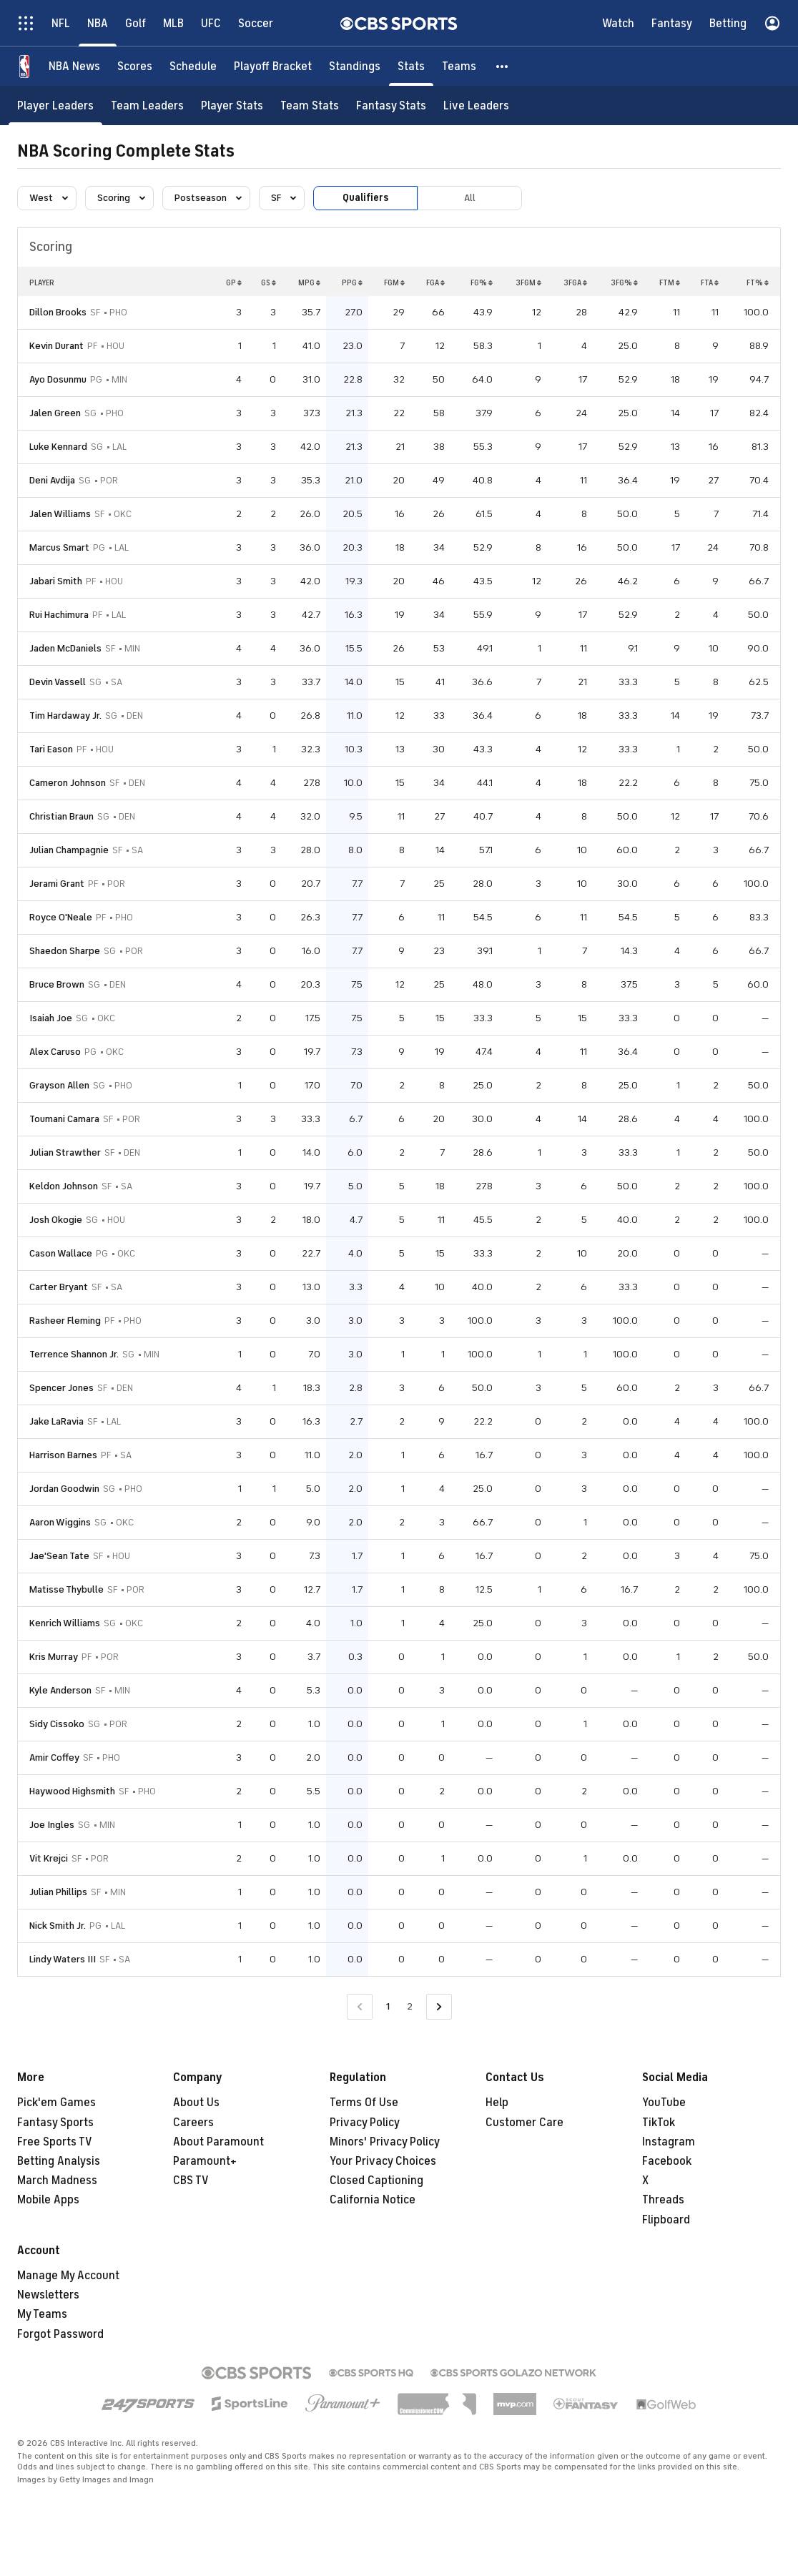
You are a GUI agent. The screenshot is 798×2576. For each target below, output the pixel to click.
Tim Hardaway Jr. (65, 715)
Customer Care (524, 2122)
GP (234, 282)
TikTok (658, 2122)
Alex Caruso (55, 1052)
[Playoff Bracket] (272, 66)
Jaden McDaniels (65, 648)
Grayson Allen (59, 1085)
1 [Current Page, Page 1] (388, 2006)
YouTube (664, 2102)
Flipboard (666, 2220)
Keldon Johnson (63, 1186)
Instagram (668, 2142)
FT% (758, 282)
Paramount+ (205, 2161)
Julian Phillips (58, 1892)
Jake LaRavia (56, 1421)
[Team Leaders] (147, 105)
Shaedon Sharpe (64, 951)
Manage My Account (68, 2275)
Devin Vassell (57, 682)
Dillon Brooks (58, 312)
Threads (663, 2200)
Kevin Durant (56, 346)
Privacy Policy (365, 2122)
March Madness (57, 2180)
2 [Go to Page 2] (410, 2006)
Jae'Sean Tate (59, 1556)
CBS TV (191, 2180)
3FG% (624, 282)
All (470, 198)
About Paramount (218, 2142)
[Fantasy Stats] (391, 105)
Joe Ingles (51, 1825)
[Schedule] (193, 66)
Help (497, 2102)
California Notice (372, 2200)
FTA (710, 282)
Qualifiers (365, 198)
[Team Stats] (310, 105)
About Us (196, 2102)
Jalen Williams (60, 514)
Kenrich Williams (64, 1623)
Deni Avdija (52, 480)
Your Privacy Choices (383, 2161)
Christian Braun (61, 816)
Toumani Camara (64, 1119)
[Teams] (459, 66)
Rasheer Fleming (65, 1320)
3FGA (575, 282)
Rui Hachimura (59, 615)
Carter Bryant (58, 1287)
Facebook (666, 2161)
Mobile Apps (48, 2200)
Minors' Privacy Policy (385, 2142)
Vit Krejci (48, 1858)
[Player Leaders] (55, 105)
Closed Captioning (376, 2180)
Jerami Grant (56, 883)
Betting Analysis (58, 2161)
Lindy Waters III (62, 1959)
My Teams (42, 2314)
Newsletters (48, 2295)
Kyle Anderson (60, 1690)
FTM (669, 282)
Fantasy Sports (55, 2122)
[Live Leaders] (476, 105)
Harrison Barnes (63, 1455)
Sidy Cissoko (56, 1724)
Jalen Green (55, 413)
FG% (482, 282)
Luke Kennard (58, 447)
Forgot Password (60, 2334)
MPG (309, 282)
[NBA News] (74, 66)
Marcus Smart (59, 547)
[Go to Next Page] (439, 2007)
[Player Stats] (232, 105)
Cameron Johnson (67, 783)
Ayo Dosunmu (58, 379)
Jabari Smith (55, 581)
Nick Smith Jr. (57, 1925)
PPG (352, 282)
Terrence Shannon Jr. (74, 1354)
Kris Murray (53, 1657)
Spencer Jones (61, 1388)
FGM (394, 282)
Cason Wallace (60, 1253)
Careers (193, 2122)
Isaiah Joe (50, 1018)
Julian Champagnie (69, 850)
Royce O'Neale (60, 917)
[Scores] (135, 66)
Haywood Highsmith (72, 1791)
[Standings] (354, 66)
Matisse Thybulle (66, 1589)
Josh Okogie (55, 1220)
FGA (435, 282)
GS (268, 282)
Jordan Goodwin (64, 1489)
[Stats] (411, 66)
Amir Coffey (54, 1757)
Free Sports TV (54, 2142)
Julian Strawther (65, 1152)
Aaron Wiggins (60, 1522)
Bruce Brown (56, 984)
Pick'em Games (56, 2102)
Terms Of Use (364, 2102)
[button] (503, 66)
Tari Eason (51, 749)
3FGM (528, 282)
